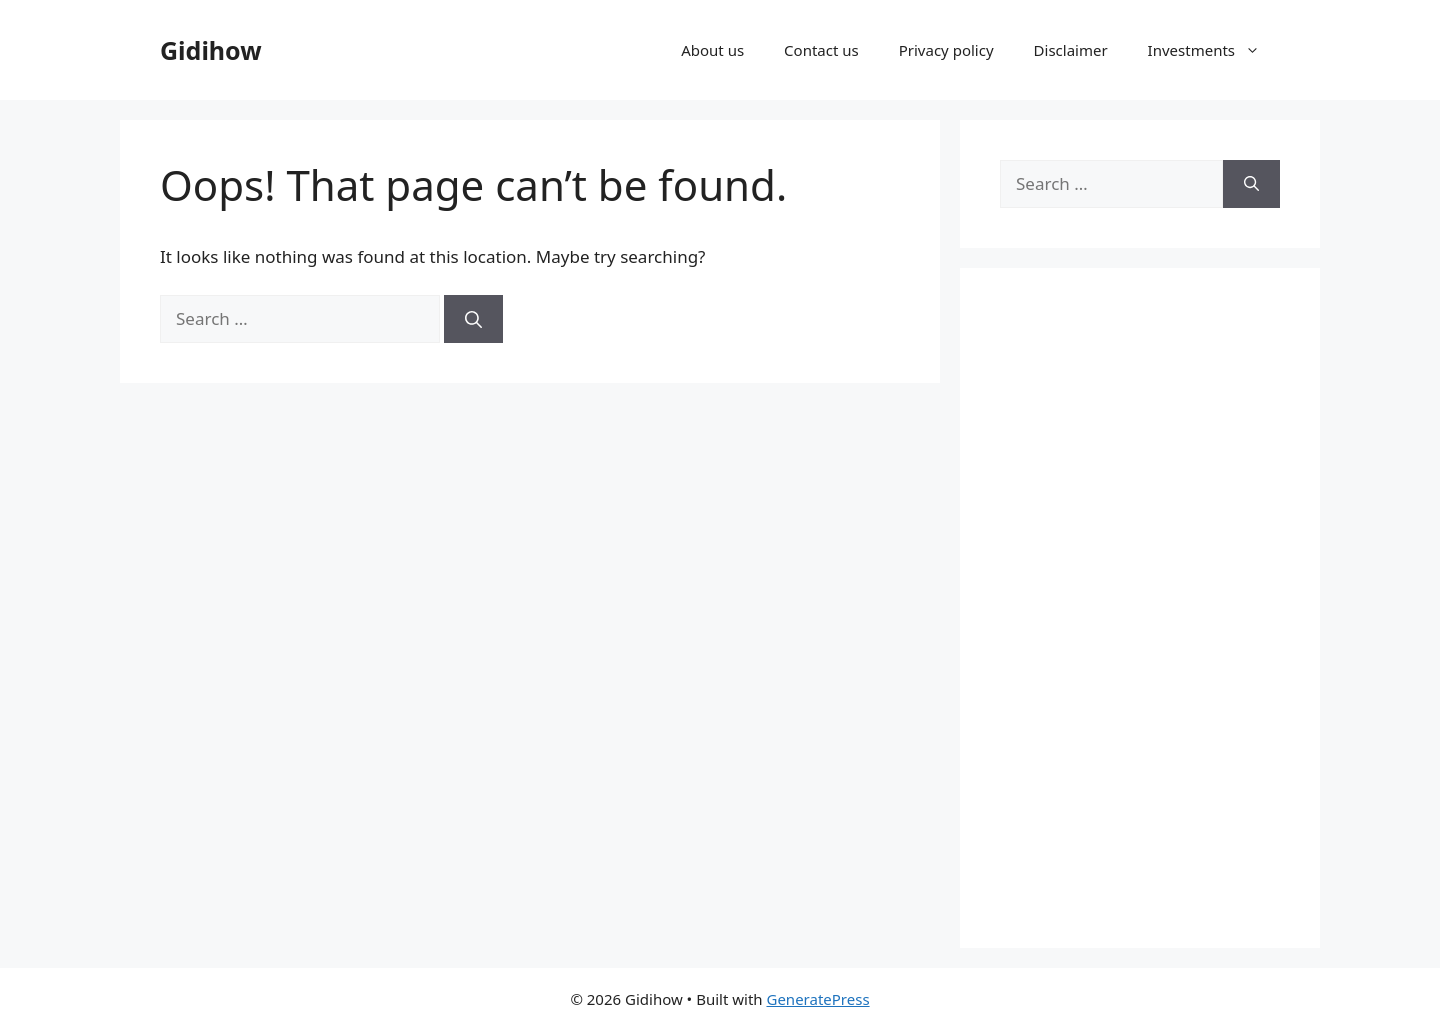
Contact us (821, 50)
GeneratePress (817, 999)
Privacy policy (946, 50)
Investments (1214, 50)
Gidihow (211, 50)
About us (712, 50)
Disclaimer (1071, 50)
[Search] (473, 319)
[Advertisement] (1140, 608)
